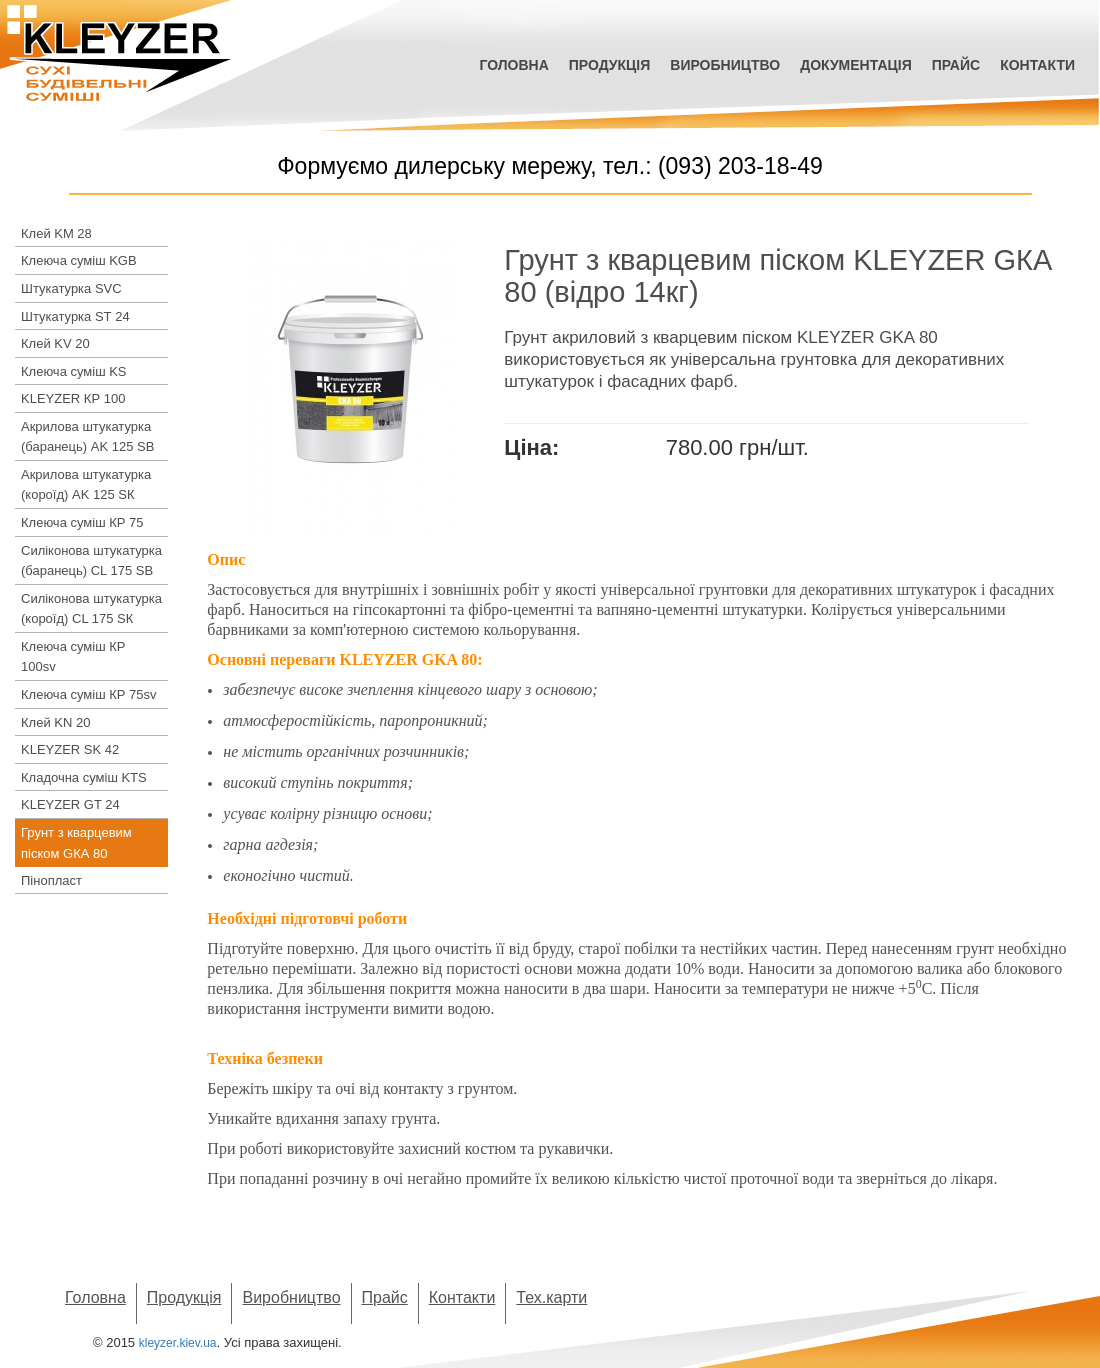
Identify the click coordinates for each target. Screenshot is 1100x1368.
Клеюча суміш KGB (79, 260)
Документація (856, 65)
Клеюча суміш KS (74, 371)
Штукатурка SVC (71, 288)
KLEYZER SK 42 (70, 749)
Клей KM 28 (56, 233)
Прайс (956, 65)
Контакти (1037, 65)
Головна (513, 65)
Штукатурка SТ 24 (75, 316)
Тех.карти (551, 1297)
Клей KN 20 (55, 722)
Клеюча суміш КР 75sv (89, 694)
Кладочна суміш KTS (84, 777)
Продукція (610, 65)
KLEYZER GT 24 (70, 804)
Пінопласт (51, 880)
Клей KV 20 (55, 343)
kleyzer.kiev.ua (178, 1343)
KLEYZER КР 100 (73, 398)
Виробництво (725, 65)
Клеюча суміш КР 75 (82, 522)
